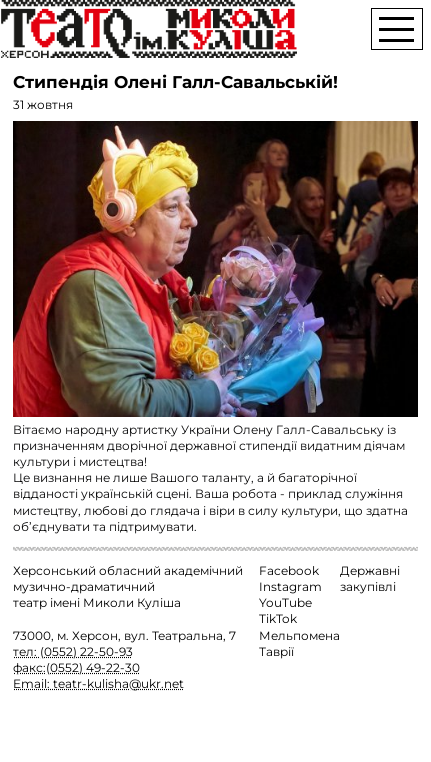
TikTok (278, 619)
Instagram (290, 587)
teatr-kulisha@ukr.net (118, 684)
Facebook (289, 571)
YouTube (285, 603)
